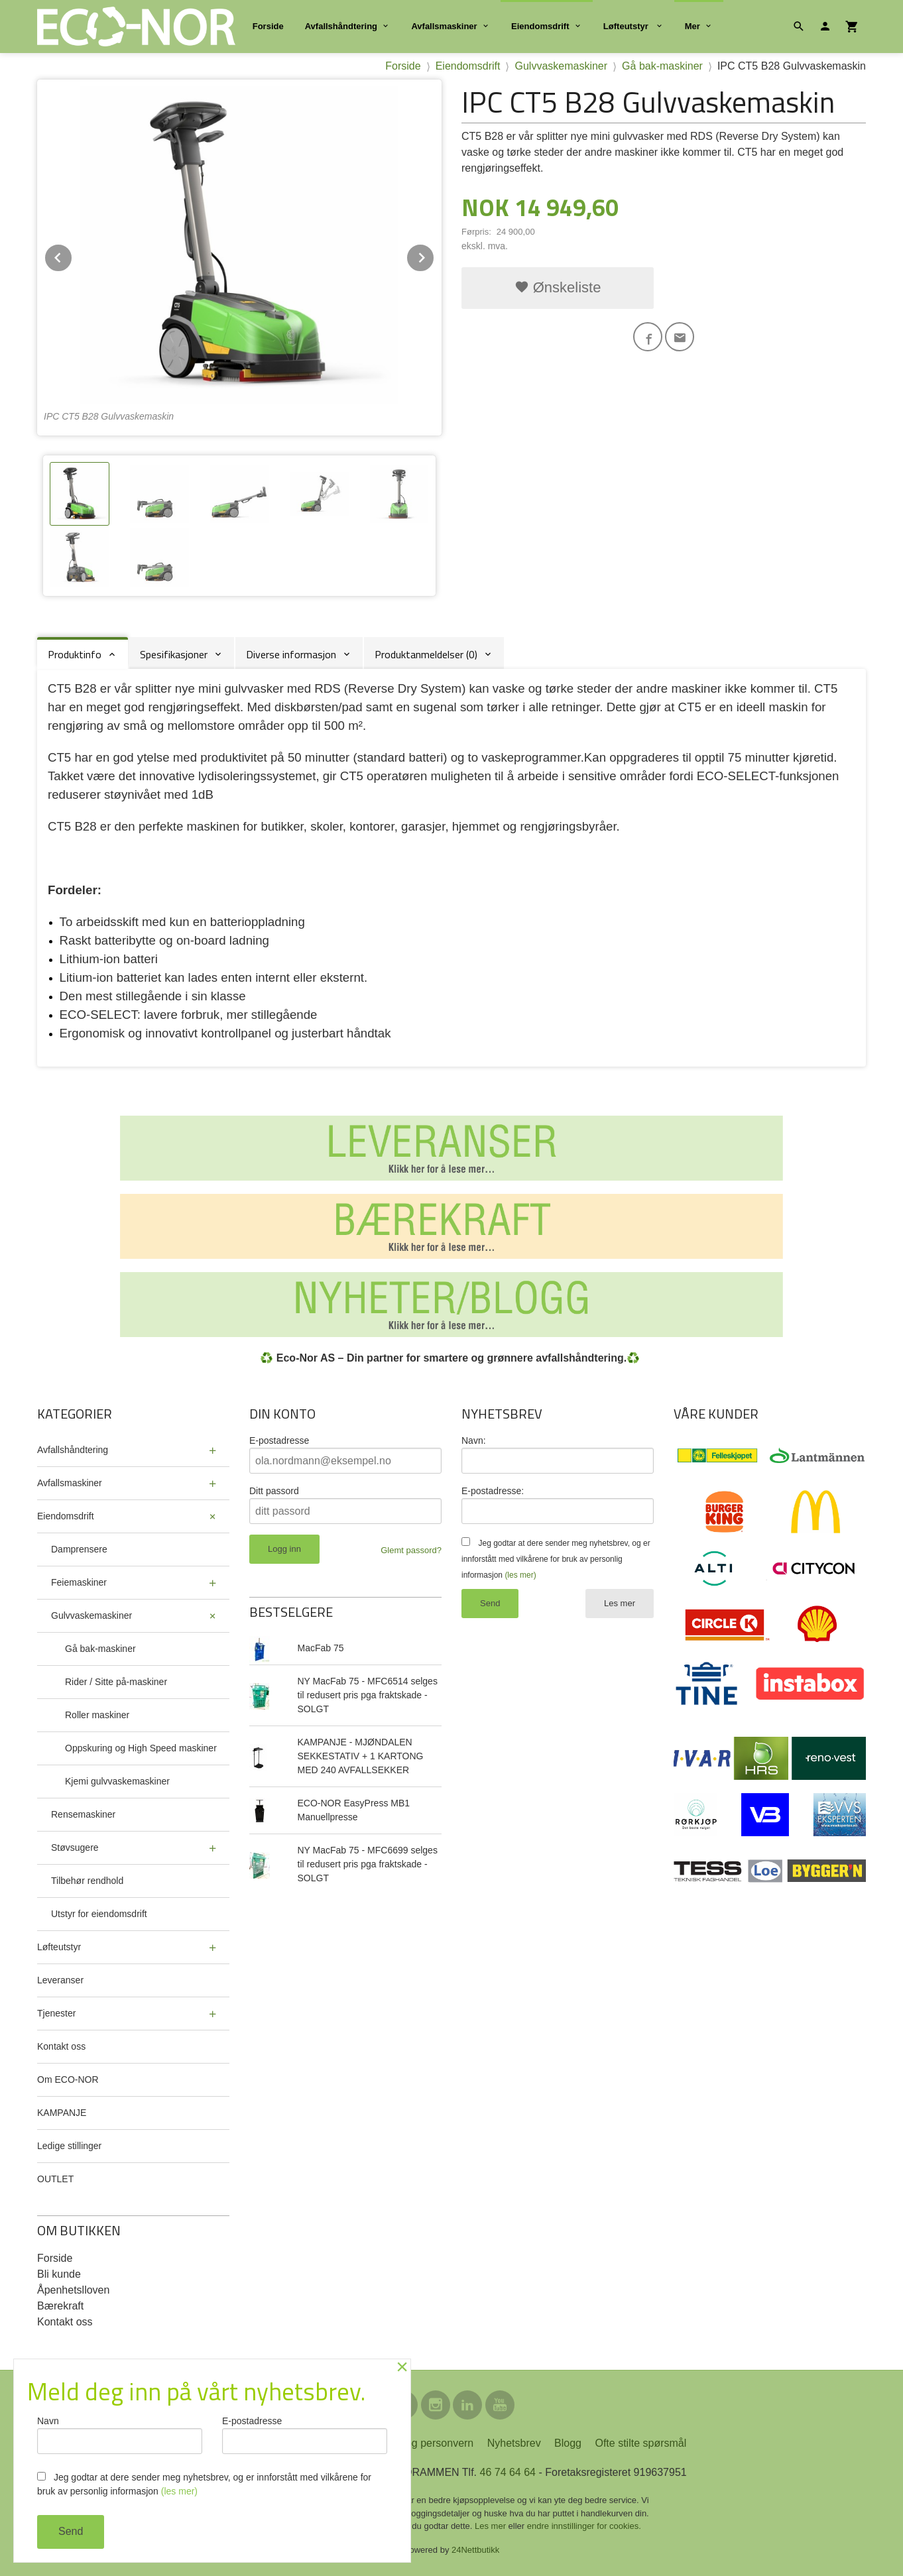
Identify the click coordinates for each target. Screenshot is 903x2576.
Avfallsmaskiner (444, 26)
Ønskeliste (557, 287)
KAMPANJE (61, 2112)
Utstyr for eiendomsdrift (99, 1913)
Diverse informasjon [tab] (291, 654)
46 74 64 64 (507, 2472)
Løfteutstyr (627, 26)
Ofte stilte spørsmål (640, 2443)
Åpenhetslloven (73, 2290)
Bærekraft (60, 2306)
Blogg (567, 2443)
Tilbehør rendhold (87, 1880)
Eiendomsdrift (540, 26)
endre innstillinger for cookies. (584, 2526)
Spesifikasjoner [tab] (174, 654)
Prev (72, 255)
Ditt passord (274, 1491)
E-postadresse (279, 1440)
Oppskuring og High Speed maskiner (141, 1748)
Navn (119, 2435)
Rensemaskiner (83, 1814)
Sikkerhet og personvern (416, 2443)
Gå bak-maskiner (100, 1648)
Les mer (619, 1603)
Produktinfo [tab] (74, 654)
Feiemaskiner (79, 1582)
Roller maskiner (97, 1715)
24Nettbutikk (475, 2550)
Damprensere (79, 1549)
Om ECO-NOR (68, 2079)
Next (434, 255)
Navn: (473, 1440)
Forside (268, 26)
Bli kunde (59, 2274)
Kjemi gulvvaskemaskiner (117, 1781)
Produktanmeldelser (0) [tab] (426, 654)
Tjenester (56, 2013)
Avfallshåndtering (341, 26)
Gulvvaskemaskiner (91, 1615)
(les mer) (520, 1575)
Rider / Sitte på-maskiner (116, 1681)
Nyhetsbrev (514, 2443)
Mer (692, 26)
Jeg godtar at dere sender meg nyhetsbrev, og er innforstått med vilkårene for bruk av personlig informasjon (555, 1559)
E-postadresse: (492, 1491)
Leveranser (60, 1980)
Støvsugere (75, 1847)
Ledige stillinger (69, 2145)
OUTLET (55, 2179)
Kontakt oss (61, 2046)
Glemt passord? (411, 1550)
